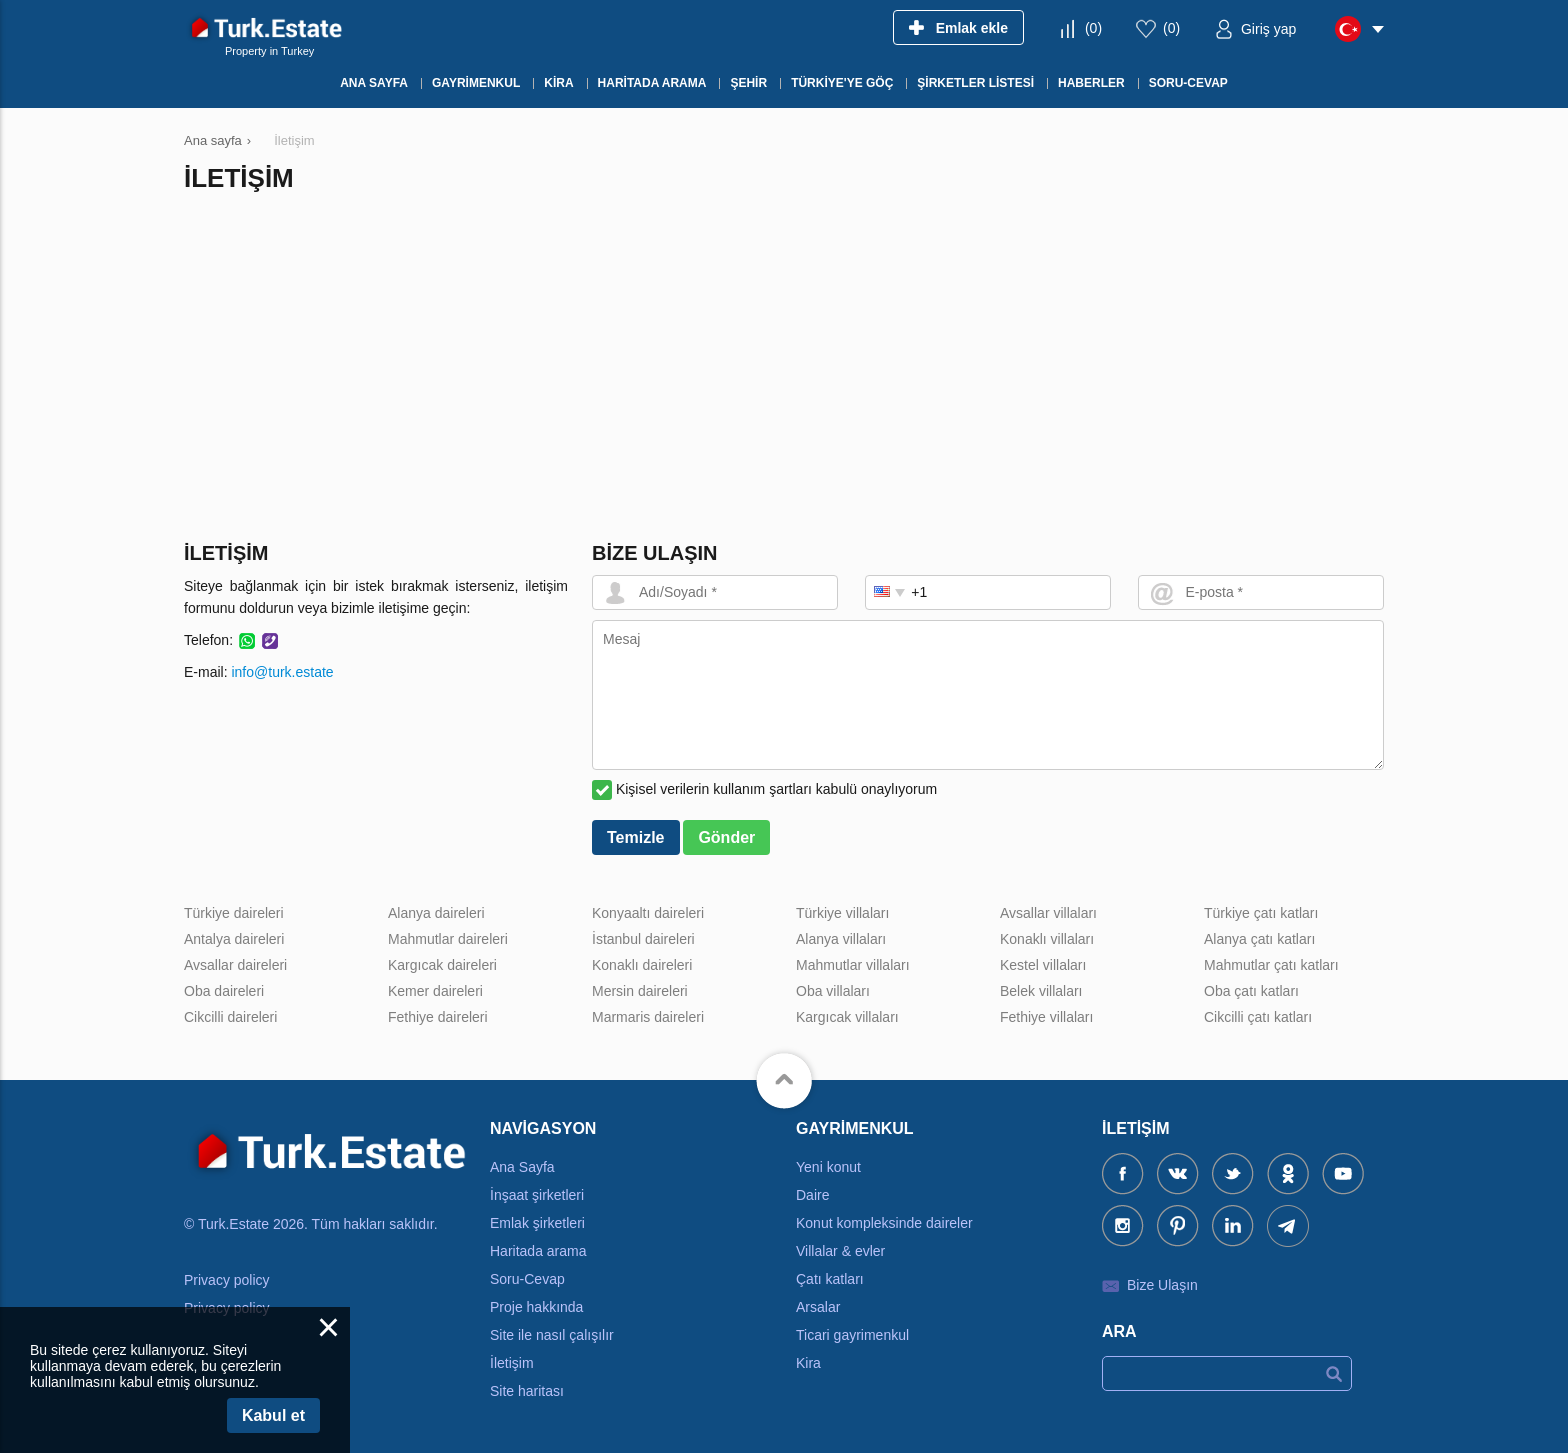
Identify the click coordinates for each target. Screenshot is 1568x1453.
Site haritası (527, 1391)
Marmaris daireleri (648, 1017)
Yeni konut (828, 1167)
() (1093, 28)
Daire (812, 1195)
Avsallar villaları (1048, 913)
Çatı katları (830, 1279)
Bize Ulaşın (1162, 1285)
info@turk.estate (282, 672)
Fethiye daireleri (438, 1017)
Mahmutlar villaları (853, 965)
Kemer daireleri (435, 991)
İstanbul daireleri (643, 939)
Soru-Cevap (527, 1279)
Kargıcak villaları (847, 1017)
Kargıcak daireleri (442, 965)
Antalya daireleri (234, 939)
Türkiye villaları (842, 913)
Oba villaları (833, 991)
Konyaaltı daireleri (648, 913)
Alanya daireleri (436, 913)
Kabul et (273, 1415)
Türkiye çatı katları (1261, 913)
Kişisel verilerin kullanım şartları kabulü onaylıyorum (776, 789)
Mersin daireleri (640, 991)
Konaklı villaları (1047, 939)
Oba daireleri (224, 991)
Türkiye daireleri (234, 913)
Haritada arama (538, 1251)
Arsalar (818, 1307)
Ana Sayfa (522, 1167)
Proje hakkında (536, 1307)
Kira (808, 1363)
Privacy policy (227, 1280)
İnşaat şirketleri (537, 1195)
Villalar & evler (840, 1251)
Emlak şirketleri (537, 1223)
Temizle (636, 837)
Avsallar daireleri (235, 965)
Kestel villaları (1043, 965)
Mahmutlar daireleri (448, 939)
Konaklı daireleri (642, 965)
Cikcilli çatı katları (1258, 1017)
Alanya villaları (841, 939)
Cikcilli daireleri (230, 1017)
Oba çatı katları (1251, 991)
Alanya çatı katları (1259, 939)
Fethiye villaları (1046, 1017)
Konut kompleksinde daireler (884, 1223)
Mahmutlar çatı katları (1271, 965)
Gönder (726, 837)
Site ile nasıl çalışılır (552, 1335)
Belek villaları (1041, 991)
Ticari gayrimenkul (852, 1335)
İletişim (512, 1363)
